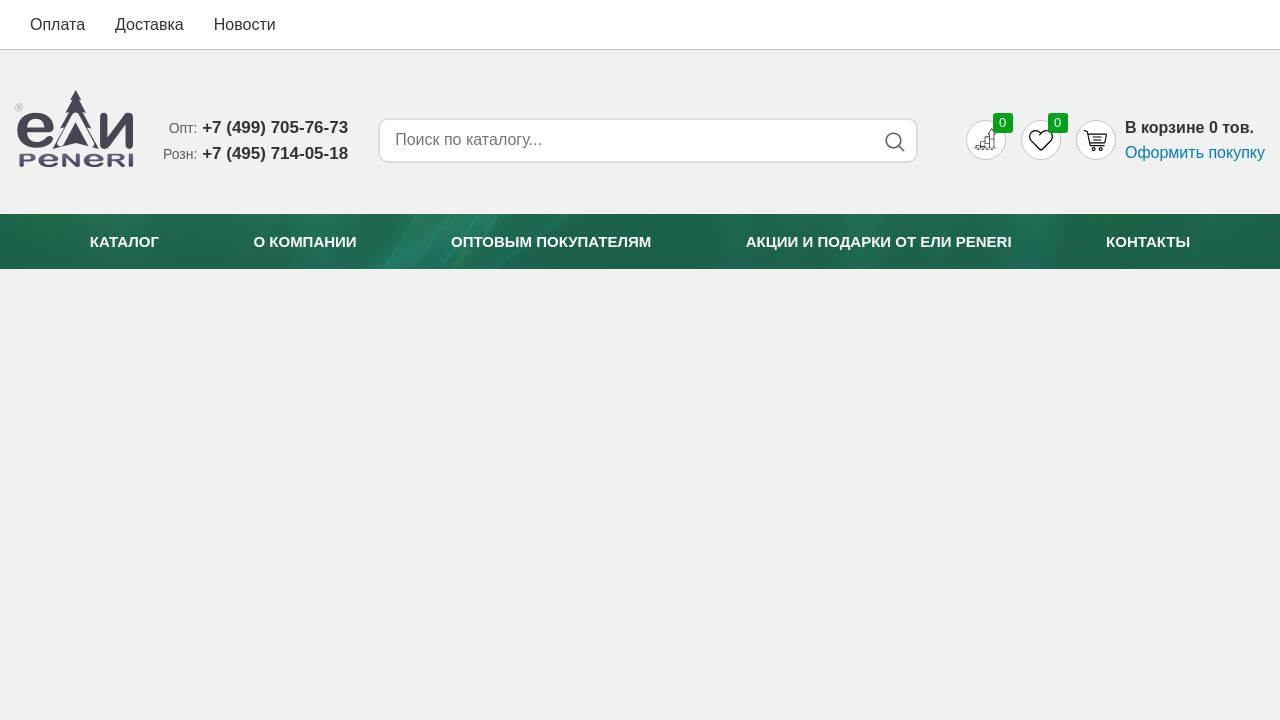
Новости (245, 24)
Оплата (57, 24)
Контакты (1148, 241)
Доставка (149, 24)
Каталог (124, 241)
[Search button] (894, 141)
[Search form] (623, 140)
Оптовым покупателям (551, 241)
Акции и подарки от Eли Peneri (879, 241)
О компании (304, 241)
